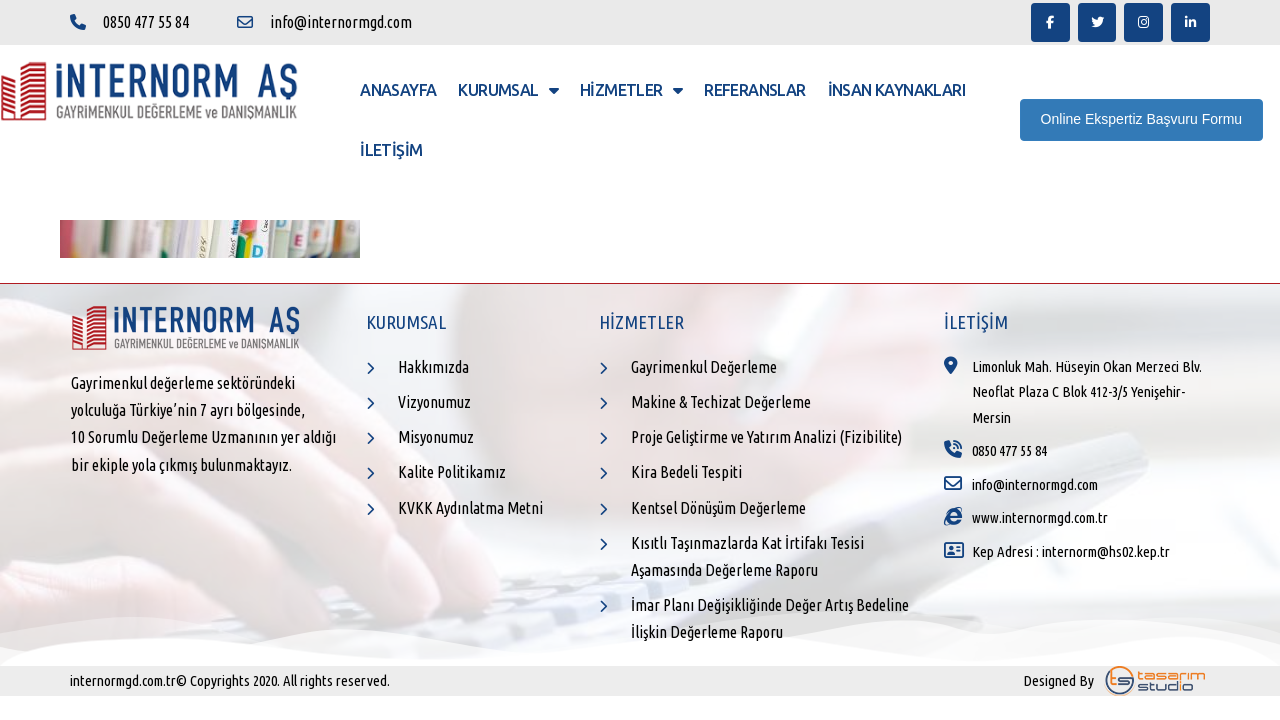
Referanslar (754, 90)
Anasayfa (398, 90)
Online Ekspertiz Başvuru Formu (1142, 119)
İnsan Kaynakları (896, 90)
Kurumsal (508, 90)
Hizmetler (631, 90)
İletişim (391, 150)
